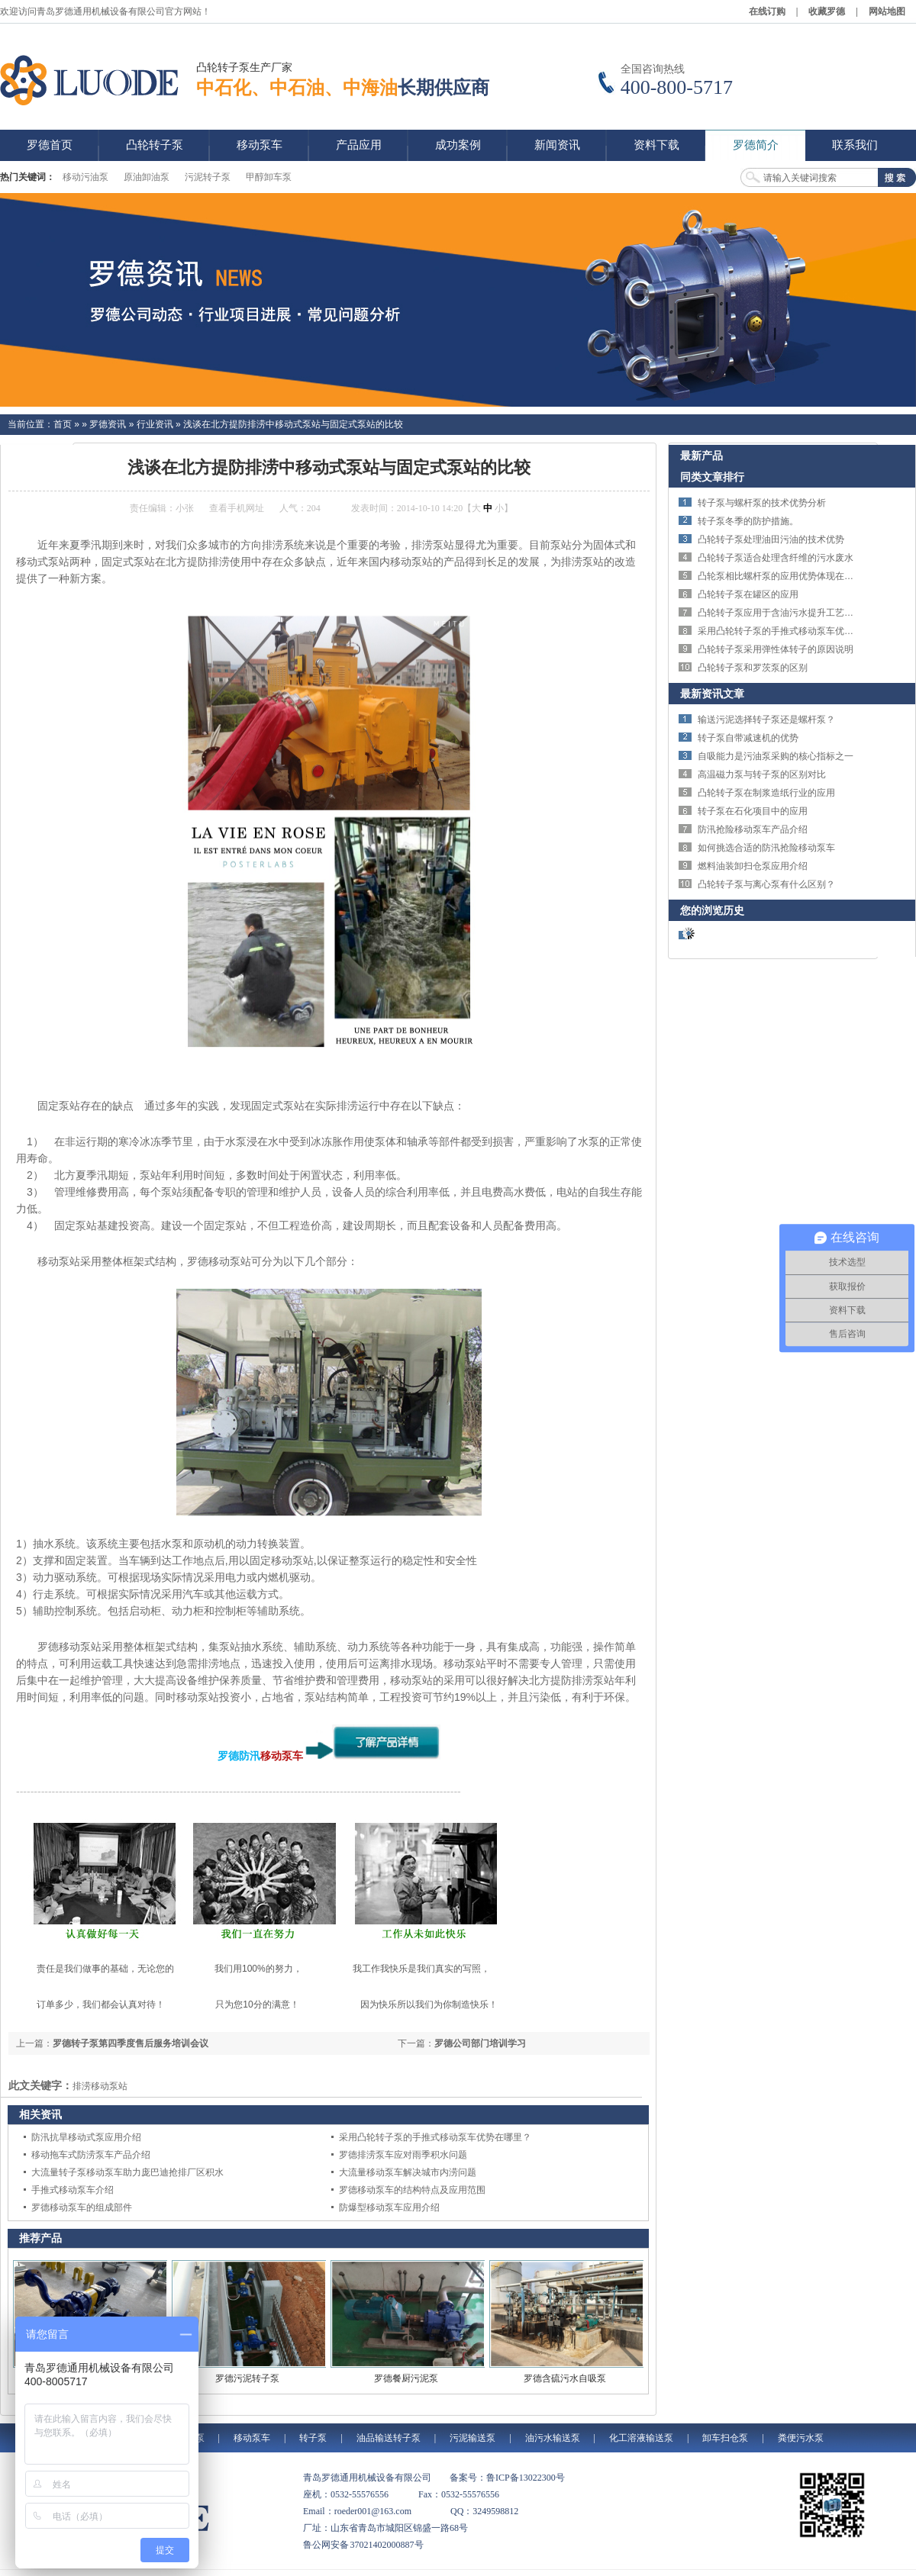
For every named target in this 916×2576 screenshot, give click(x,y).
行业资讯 (155, 424)
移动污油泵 (85, 177)
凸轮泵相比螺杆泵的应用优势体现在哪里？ (785, 576)
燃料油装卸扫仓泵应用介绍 (753, 866)
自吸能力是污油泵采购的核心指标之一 (775, 756)
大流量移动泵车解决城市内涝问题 (407, 2172)
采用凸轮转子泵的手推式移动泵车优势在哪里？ (435, 2137)
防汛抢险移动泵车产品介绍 (753, 829)
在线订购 (767, 11)
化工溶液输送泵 (641, 2438)
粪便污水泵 (801, 2438)
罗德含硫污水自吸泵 (565, 2378)
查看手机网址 (236, 508)
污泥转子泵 (208, 177)
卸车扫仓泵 (725, 2438)
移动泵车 (281, 1756)
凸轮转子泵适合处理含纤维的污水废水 (775, 557)
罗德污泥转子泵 (247, 2378)
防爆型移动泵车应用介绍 (389, 2207)
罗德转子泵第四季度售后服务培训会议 (130, 2043)
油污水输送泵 (552, 2438)
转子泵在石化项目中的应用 (753, 811)
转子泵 (313, 2438)
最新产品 (701, 455)
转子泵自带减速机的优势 (748, 738)
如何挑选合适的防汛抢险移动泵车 (766, 847)
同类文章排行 (712, 477)
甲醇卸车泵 (269, 177)
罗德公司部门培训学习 (480, 2043)
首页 (62, 424)
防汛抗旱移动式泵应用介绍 (86, 2137)
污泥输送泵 (472, 2438)
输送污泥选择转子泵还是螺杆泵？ (766, 719)
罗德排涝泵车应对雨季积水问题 (403, 2154)
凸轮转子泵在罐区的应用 (748, 594)
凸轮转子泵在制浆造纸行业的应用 (766, 792)
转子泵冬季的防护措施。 (748, 521)
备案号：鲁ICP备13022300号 (507, 2477)
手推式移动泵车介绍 (72, 2190)
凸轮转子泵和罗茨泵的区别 (753, 667)
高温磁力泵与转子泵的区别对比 (762, 774)
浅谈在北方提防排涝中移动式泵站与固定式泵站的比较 (293, 424)
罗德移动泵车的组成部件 (81, 2207)
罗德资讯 (107, 424)
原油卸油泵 (146, 177)
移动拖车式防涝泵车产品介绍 (90, 2154)
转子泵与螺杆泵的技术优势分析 (762, 502)
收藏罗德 (826, 11)
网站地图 (887, 11)
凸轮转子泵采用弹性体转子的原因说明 (775, 649)
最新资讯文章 (712, 693)
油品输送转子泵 (388, 2438)
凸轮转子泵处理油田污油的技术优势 (771, 539)
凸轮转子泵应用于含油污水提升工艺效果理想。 (794, 612)
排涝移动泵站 (100, 2086)
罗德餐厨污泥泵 (406, 2378)
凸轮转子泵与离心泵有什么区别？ (766, 884)
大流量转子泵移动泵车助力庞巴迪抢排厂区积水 (127, 2172)
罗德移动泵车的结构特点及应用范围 (412, 2190)
